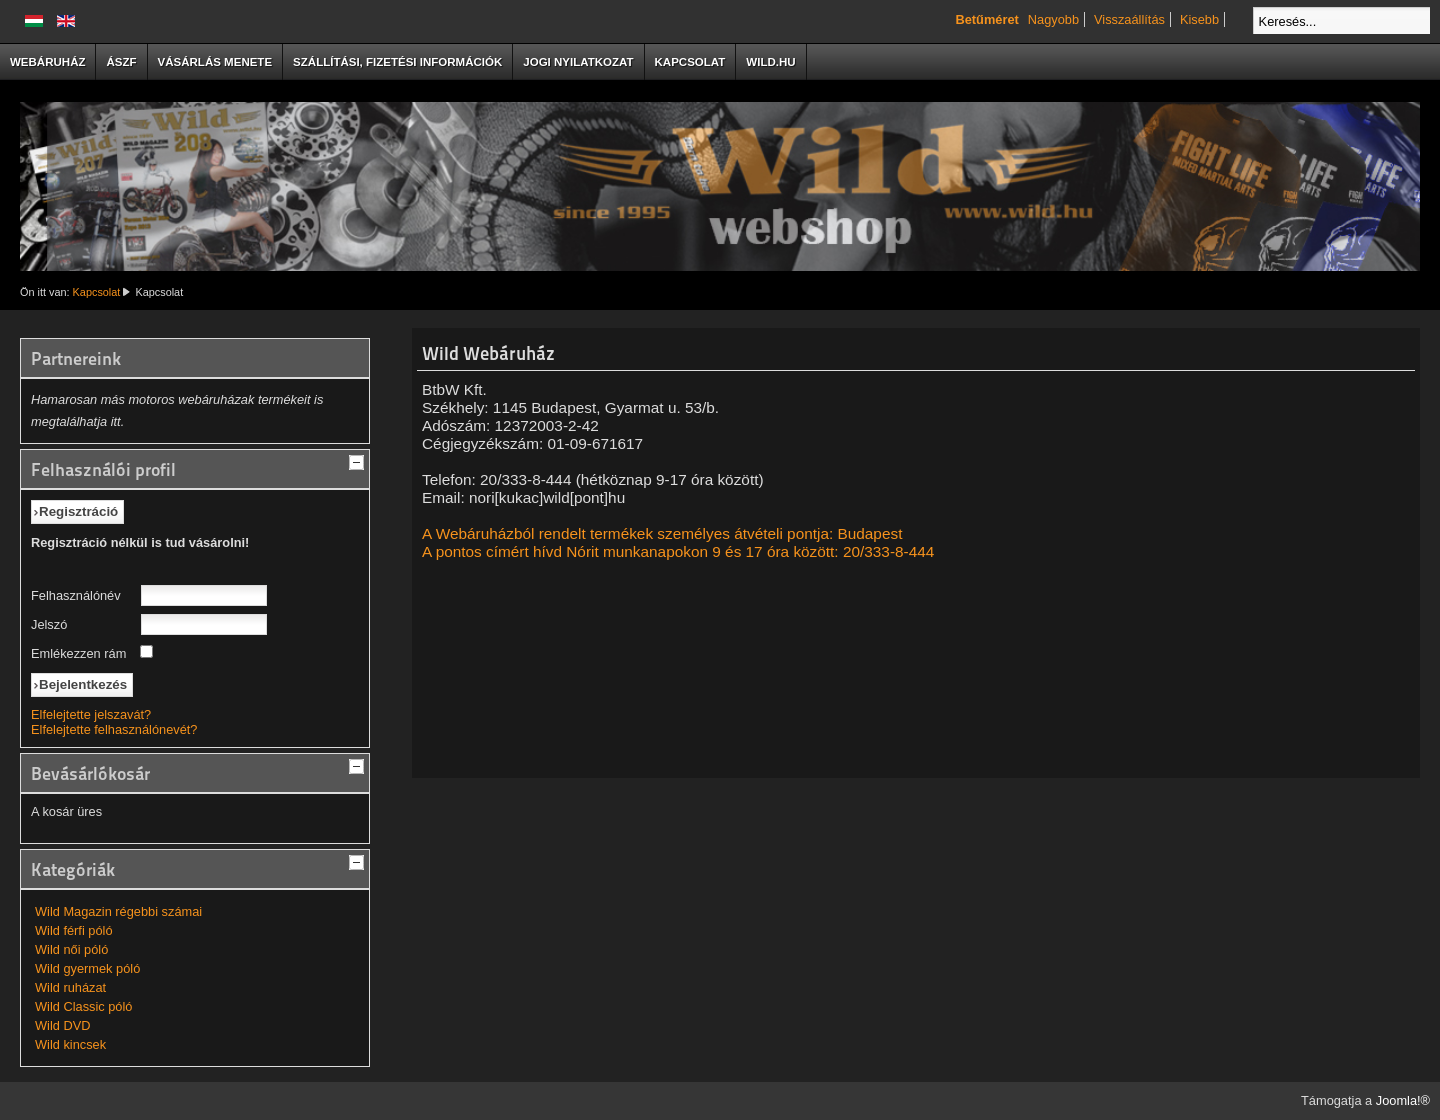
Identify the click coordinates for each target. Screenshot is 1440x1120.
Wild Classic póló (83, 1006)
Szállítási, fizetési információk (397, 62)
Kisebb (1199, 19)
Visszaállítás (1129, 19)
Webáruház (47, 62)
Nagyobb (1053, 19)
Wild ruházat (70, 987)
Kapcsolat (690, 62)
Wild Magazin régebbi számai (118, 911)
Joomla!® (1403, 1100)
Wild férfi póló (74, 930)
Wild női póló (71, 949)
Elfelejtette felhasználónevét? (114, 729)
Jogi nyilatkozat (578, 62)
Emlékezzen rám (78, 653)
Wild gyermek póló (87, 968)
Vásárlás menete (215, 62)
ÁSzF (121, 62)
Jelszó (49, 624)
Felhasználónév (76, 595)
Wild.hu (770, 62)
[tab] (359, 460)
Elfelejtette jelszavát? (91, 714)
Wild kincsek (70, 1044)
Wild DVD (62, 1025)
